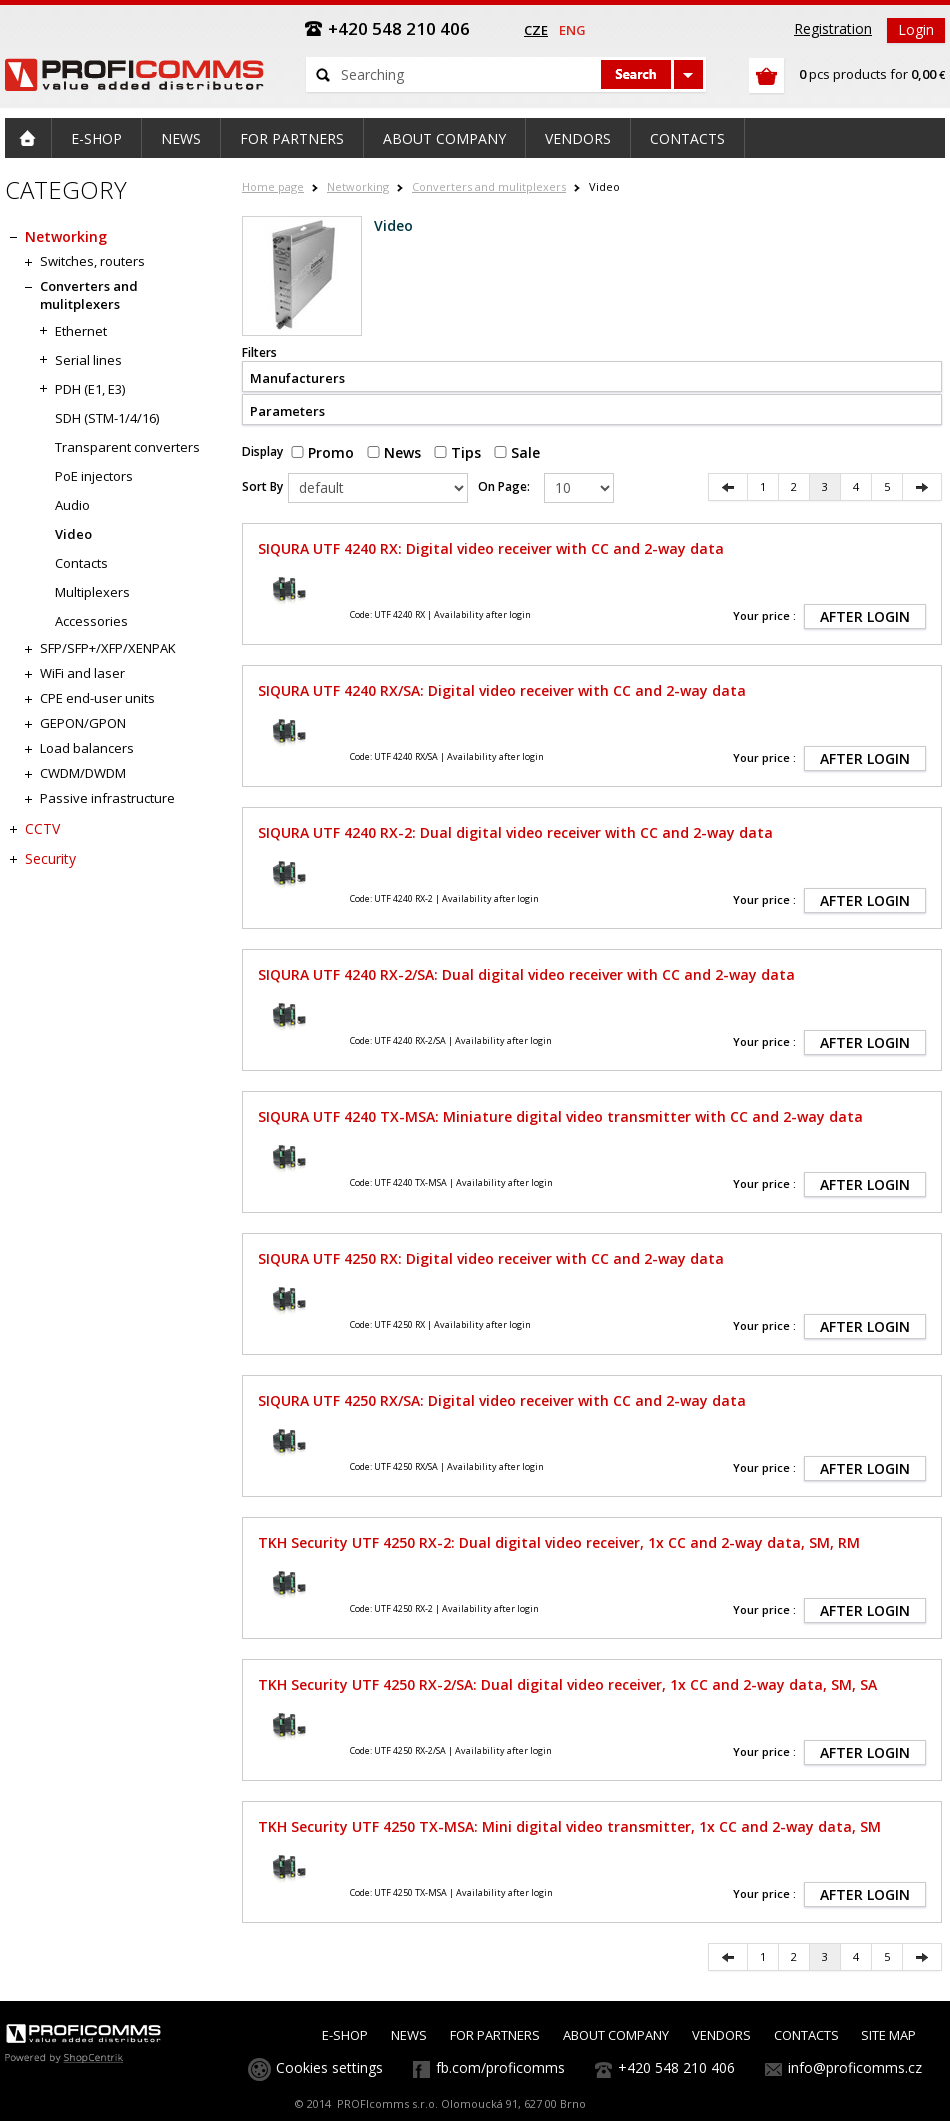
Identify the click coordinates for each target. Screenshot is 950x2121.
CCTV (42, 828)
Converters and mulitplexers (489, 186)
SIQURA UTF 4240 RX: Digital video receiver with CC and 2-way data (491, 548)
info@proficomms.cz (855, 2067)
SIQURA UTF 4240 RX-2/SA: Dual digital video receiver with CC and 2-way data (526, 974)
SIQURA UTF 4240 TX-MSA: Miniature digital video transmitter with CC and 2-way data (560, 1116)
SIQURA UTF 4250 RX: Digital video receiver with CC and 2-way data (491, 1258)
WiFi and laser (82, 673)
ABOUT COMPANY (616, 2035)
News (394, 452)
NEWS (409, 2035)
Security (50, 858)
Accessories (91, 621)
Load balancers (87, 748)
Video (73, 534)
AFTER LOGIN (865, 616)
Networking (358, 186)
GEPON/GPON (83, 723)
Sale (517, 452)
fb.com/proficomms (500, 2067)
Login (916, 29)
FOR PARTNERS (495, 2035)
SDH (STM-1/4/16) (107, 418)
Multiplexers (92, 592)
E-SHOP (345, 2035)
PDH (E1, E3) (90, 389)
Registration (833, 28)
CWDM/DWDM (83, 773)
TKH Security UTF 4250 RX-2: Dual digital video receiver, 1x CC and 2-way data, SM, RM (559, 1542)
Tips (457, 452)
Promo (322, 452)
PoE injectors (94, 476)
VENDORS (721, 2035)
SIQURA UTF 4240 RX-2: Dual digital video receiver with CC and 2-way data (515, 832)
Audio (72, 505)
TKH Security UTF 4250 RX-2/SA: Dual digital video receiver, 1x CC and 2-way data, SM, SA (567, 1684)
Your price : (764, 615)
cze (536, 30)
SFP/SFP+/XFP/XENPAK (108, 648)
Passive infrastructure (107, 798)
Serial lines (88, 360)
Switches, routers (92, 261)
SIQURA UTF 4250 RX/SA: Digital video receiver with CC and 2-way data (502, 1400)
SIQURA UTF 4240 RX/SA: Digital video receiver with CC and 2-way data (502, 690)
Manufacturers (297, 378)
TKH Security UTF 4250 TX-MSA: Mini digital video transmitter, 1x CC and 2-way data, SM (569, 1826)
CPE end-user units (97, 698)
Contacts (81, 563)
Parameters (287, 411)
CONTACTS (806, 2035)
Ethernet (81, 331)
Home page (273, 186)
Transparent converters (127, 447)
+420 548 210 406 (676, 2067)
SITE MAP (888, 2035)
